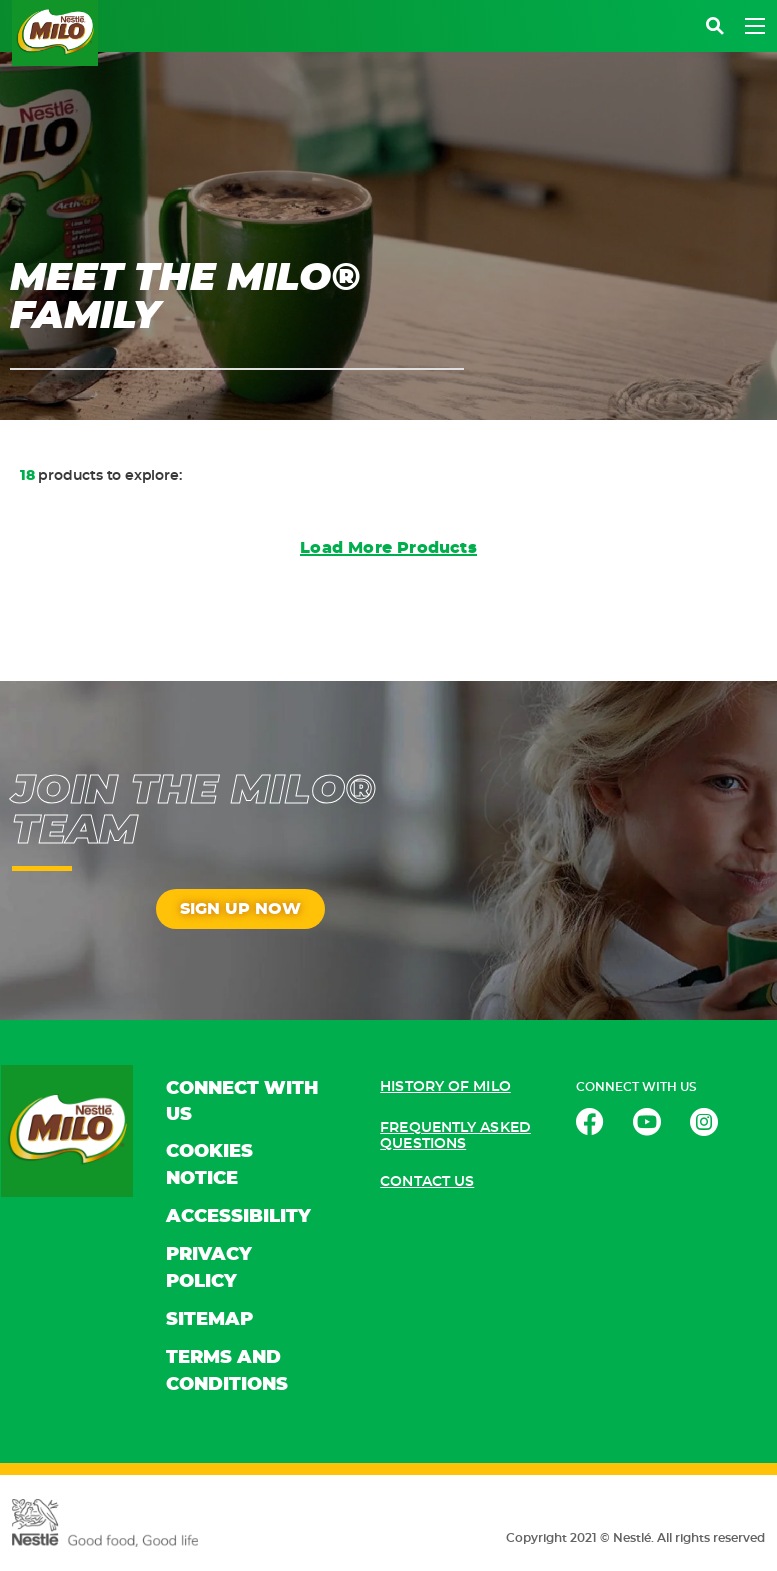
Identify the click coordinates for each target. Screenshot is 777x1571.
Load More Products (388, 548)
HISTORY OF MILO (445, 1087)
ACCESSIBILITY (238, 1217)
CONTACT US (427, 1182)
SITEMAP (209, 1320)
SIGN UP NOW (240, 909)
